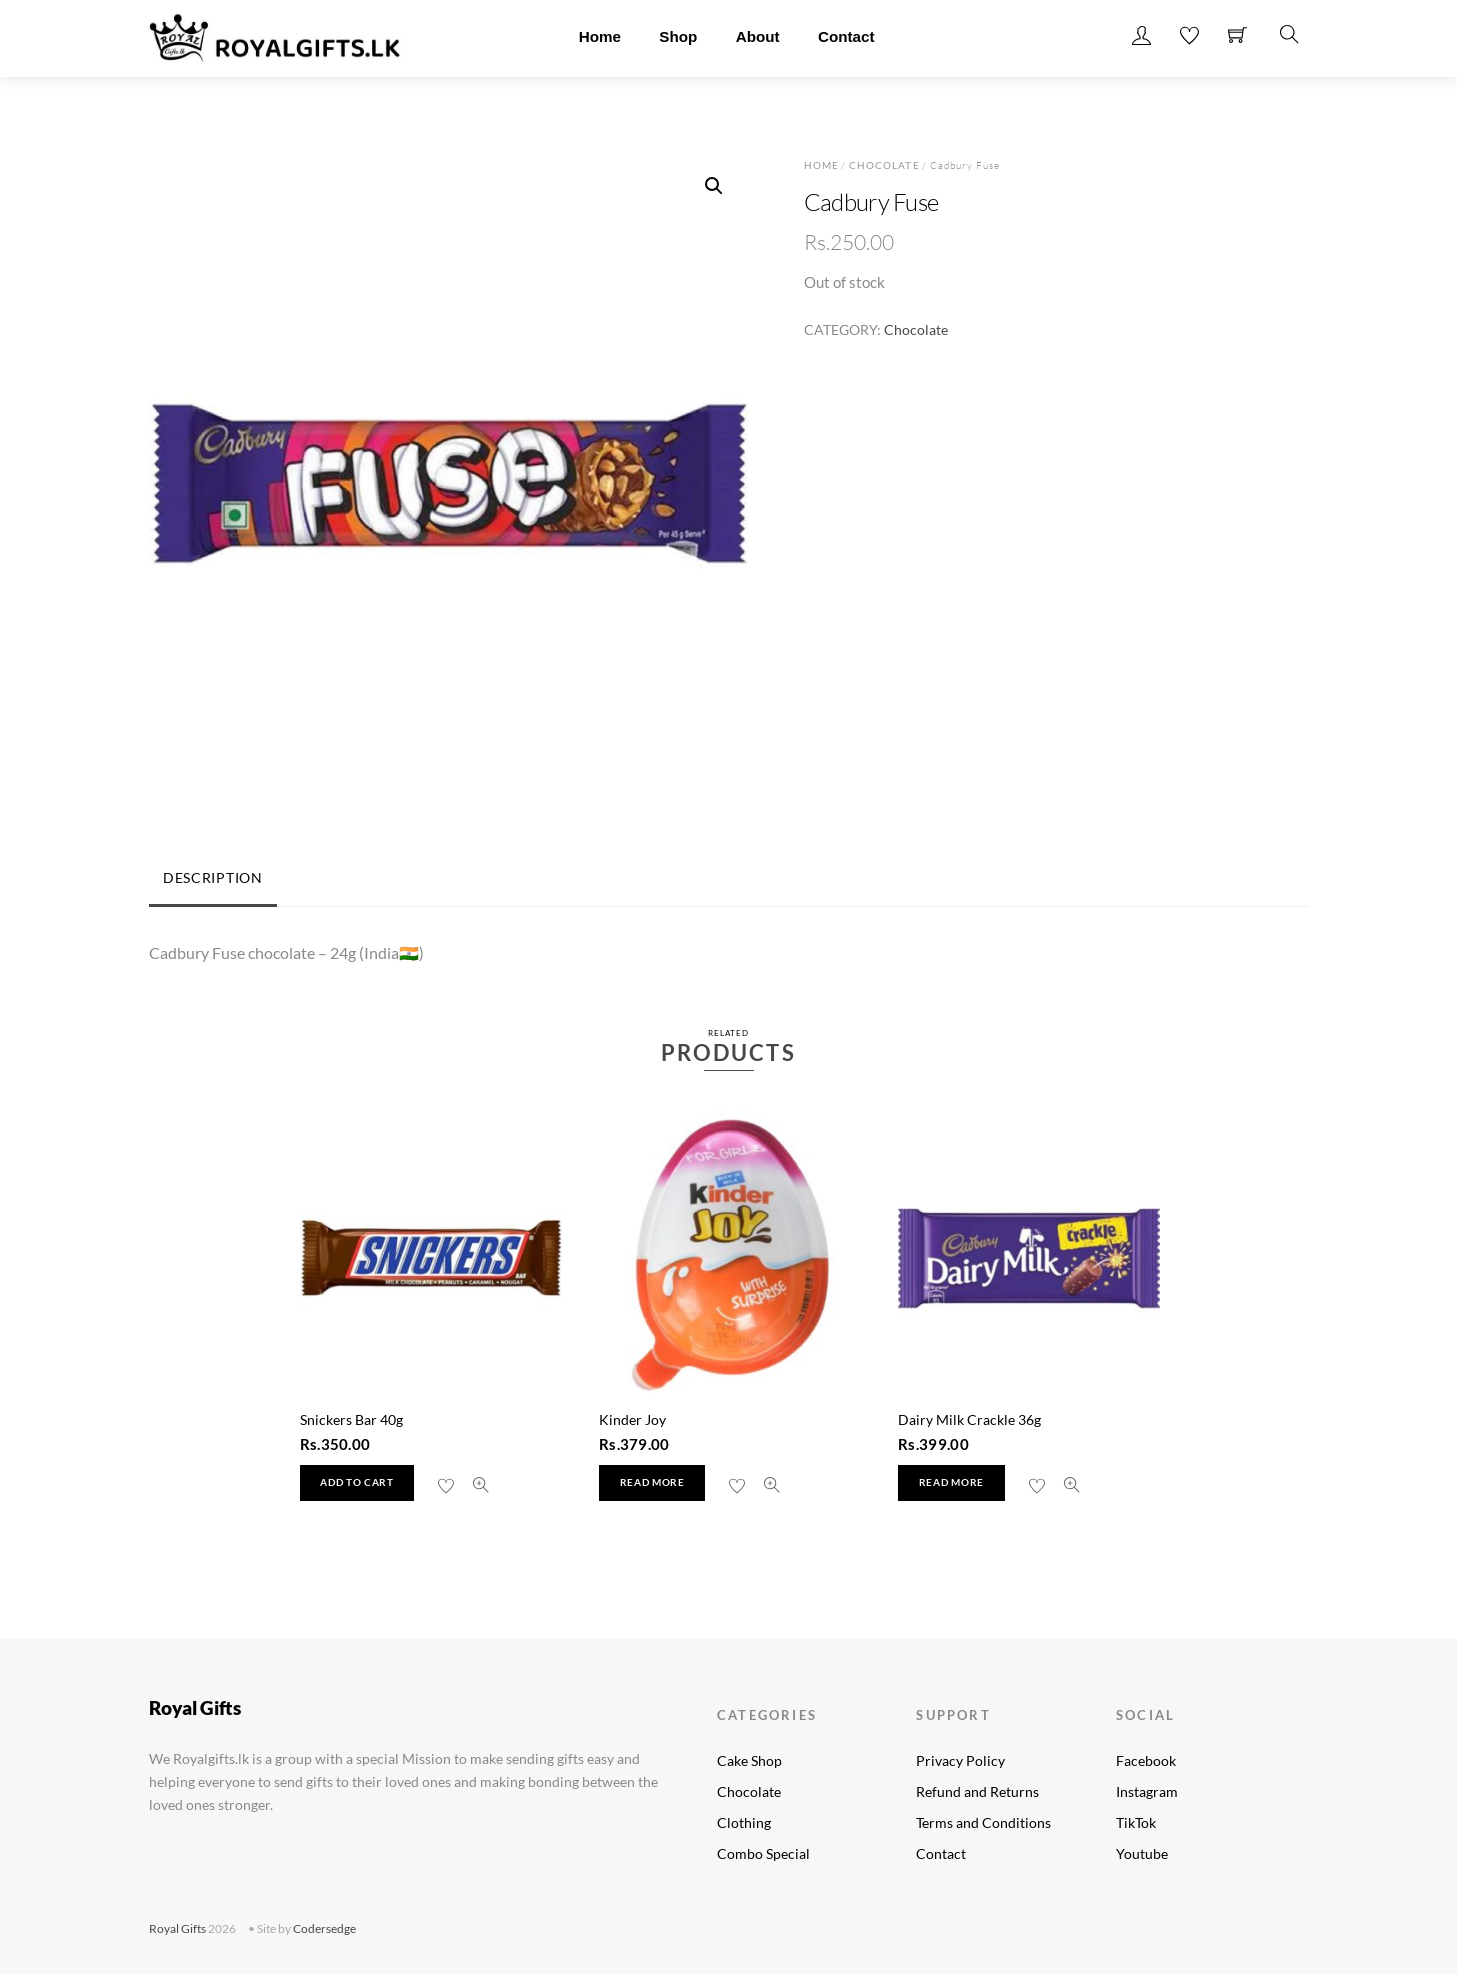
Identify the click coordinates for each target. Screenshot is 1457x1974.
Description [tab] (213, 877)
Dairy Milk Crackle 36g (969, 1419)
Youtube (1142, 1853)
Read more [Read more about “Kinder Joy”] (652, 1482)
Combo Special (763, 1853)
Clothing (744, 1822)
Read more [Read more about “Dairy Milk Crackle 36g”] (951, 1482)
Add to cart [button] (356, 1482)
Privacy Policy (960, 1760)
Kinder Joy (632, 1419)
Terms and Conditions (983, 1822)
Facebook (1146, 1760)
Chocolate (884, 165)
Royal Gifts (177, 1928)
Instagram (1147, 1791)
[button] (714, 186)
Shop (678, 36)
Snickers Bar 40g (351, 1419)
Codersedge (324, 1928)
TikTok (1136, 1822)
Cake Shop (749, 1760)
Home (600, 36)
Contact (846, 36)
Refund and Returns (977, 1791)
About (758, 36)
